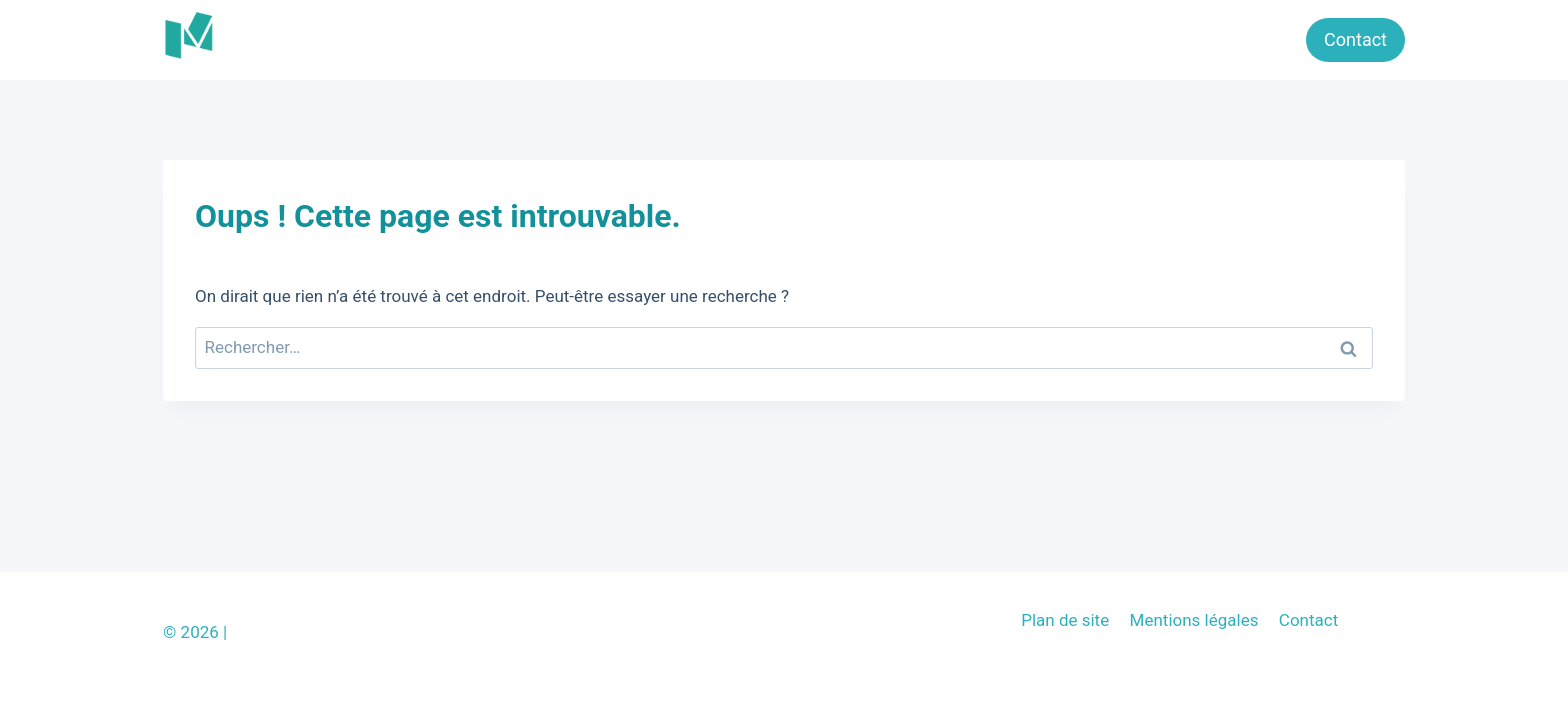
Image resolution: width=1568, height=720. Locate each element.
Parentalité (989, 39)
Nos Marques (1228, 39)
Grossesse (1104, 39)
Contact (1355, 39)
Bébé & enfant (862, 39)
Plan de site (1065, 620)
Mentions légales (1194, 620)
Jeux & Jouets (721, 39)
